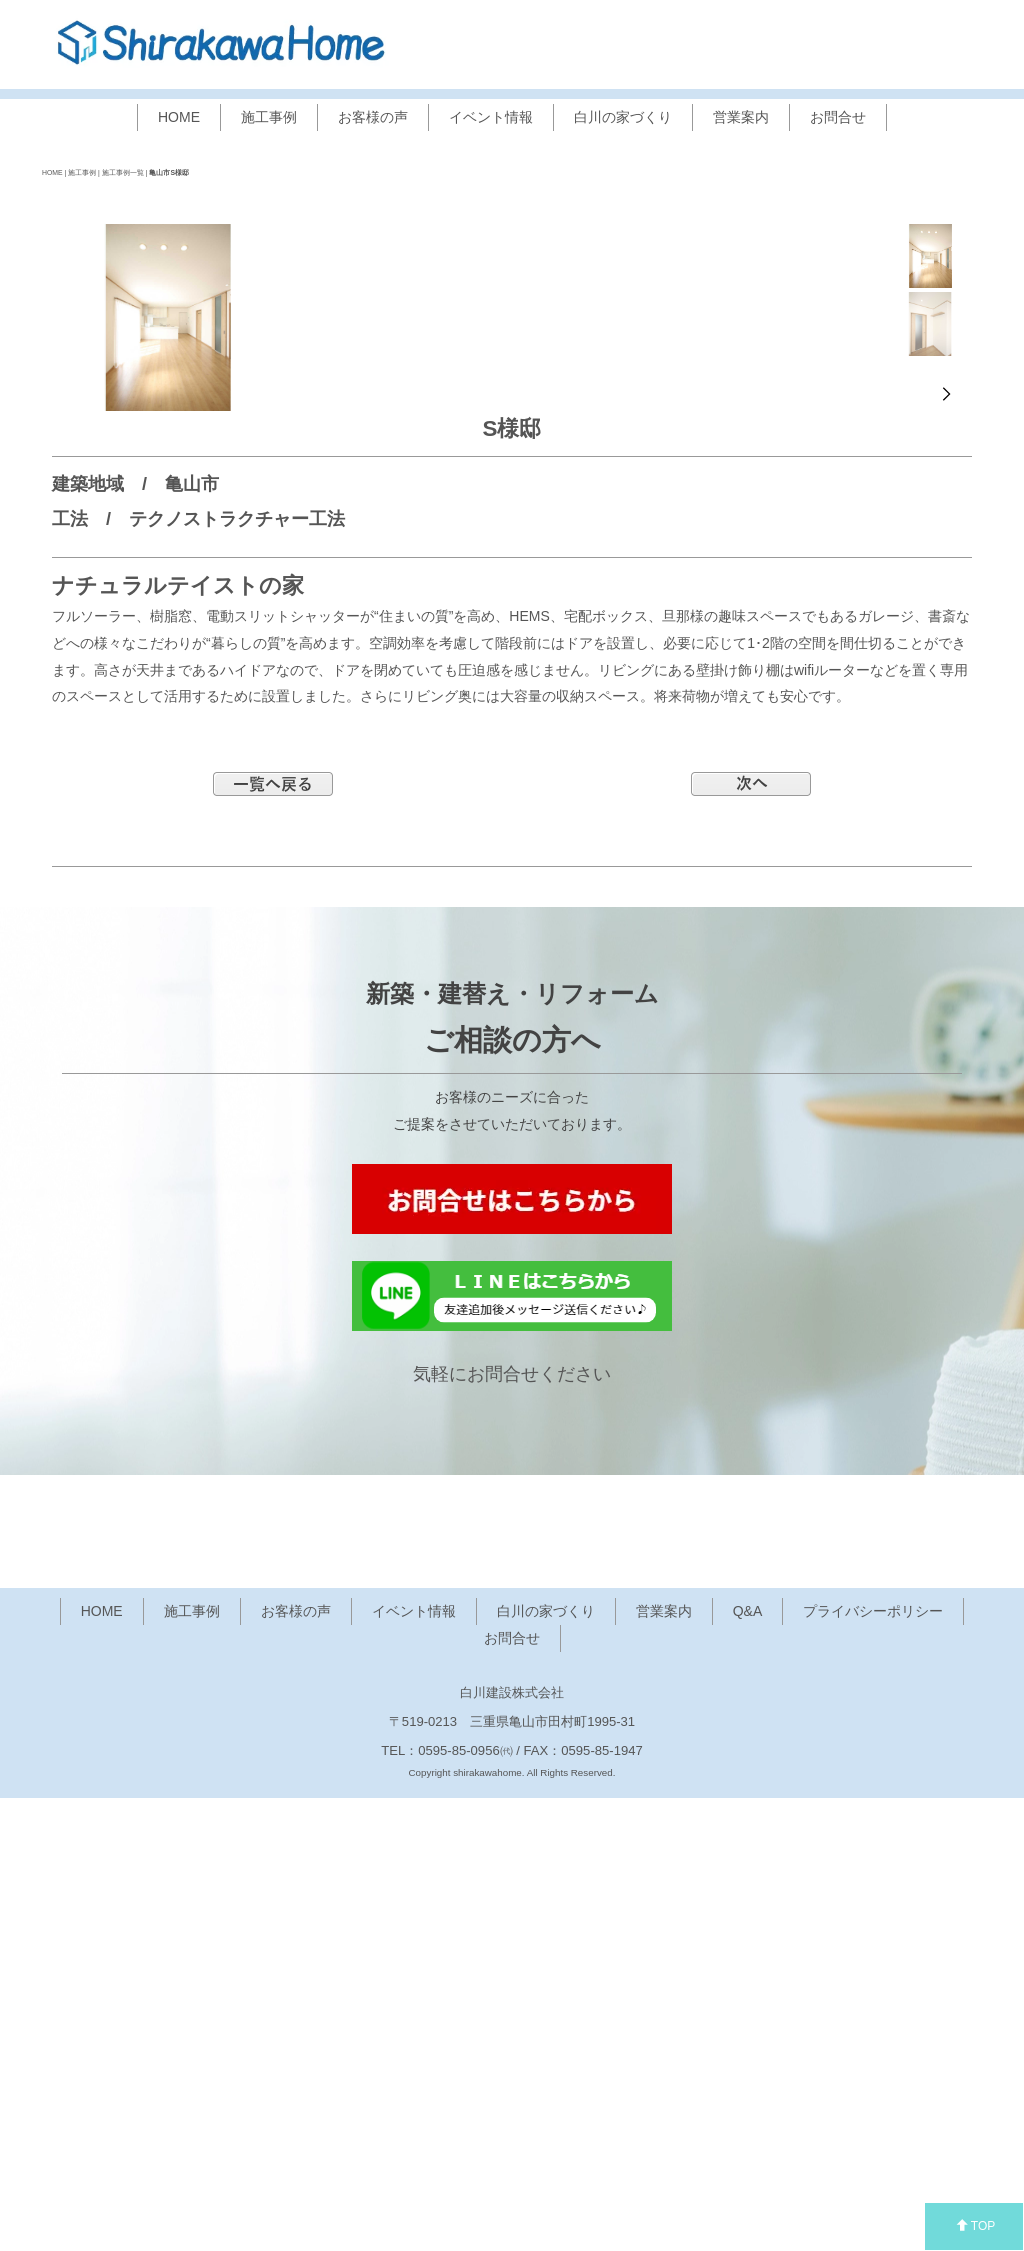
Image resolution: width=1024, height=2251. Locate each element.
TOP (975, 2226)
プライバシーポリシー (873, 2065)
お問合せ (838, 117)
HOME (179, 117)
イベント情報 (491, 117)
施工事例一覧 (123, 172)
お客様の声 (373, 117)
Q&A (748, 2065)
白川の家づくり (623, 117)
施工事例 (269, 117)
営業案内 (741, 117)
